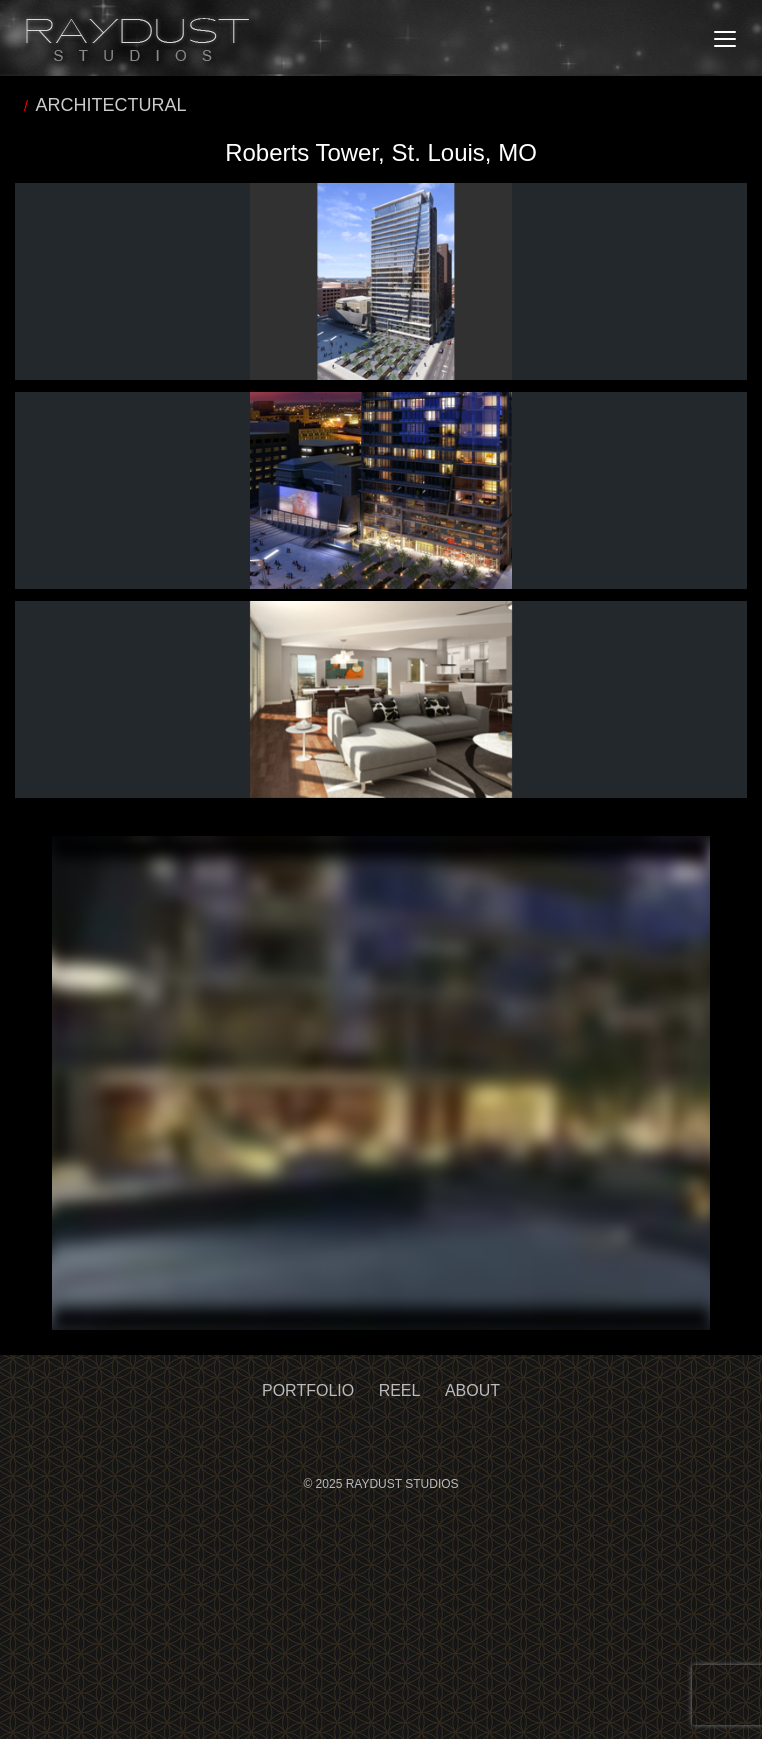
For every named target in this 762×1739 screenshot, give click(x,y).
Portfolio (308, 1390)
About (472, 1390)
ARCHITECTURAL (111, 105)
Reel (400, 1390)
